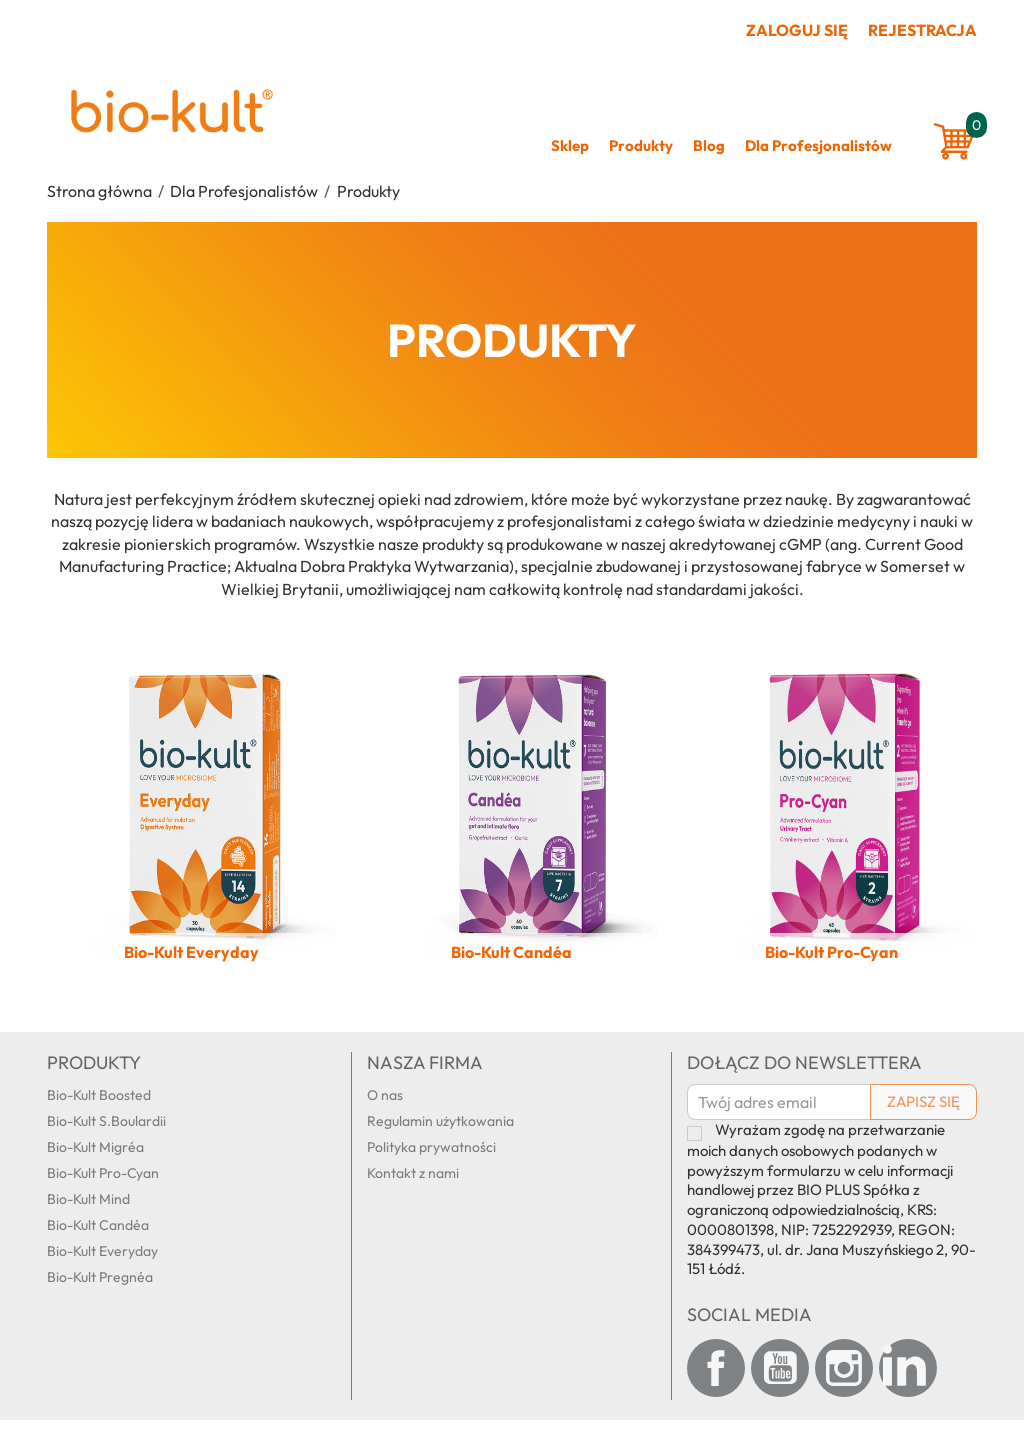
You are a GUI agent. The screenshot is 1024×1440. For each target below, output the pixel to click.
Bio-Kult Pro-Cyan (103, 1173)
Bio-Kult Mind (88, 1199)
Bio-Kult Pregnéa (100, 1277)
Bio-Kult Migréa (95, 1147)
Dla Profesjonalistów (818, 145)
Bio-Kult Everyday (102, 1251)
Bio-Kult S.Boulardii (106, 1121)
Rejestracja (922, 30)
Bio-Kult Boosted (99, 1095)
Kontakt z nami (413, 1173)
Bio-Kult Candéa (98, 1225)
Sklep (570, 145)
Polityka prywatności (431, 1147)
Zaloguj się (797, 30)
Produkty (641, 145)
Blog (709, 145)
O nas (385, 1095)
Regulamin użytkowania (440, 1121)
